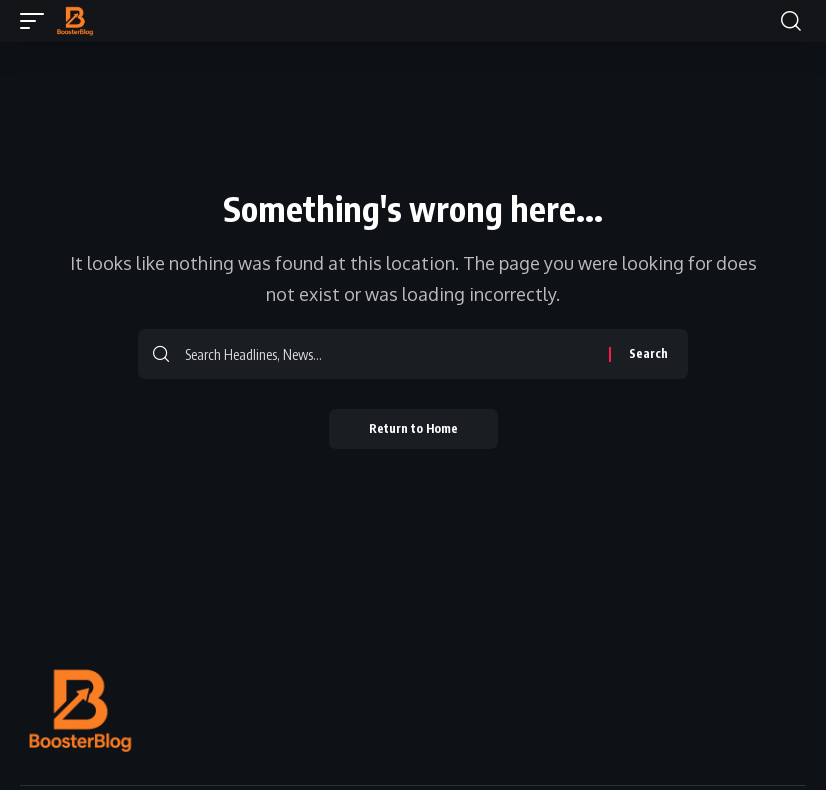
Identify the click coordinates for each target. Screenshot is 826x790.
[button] (37, 21)
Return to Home (413, 428)
